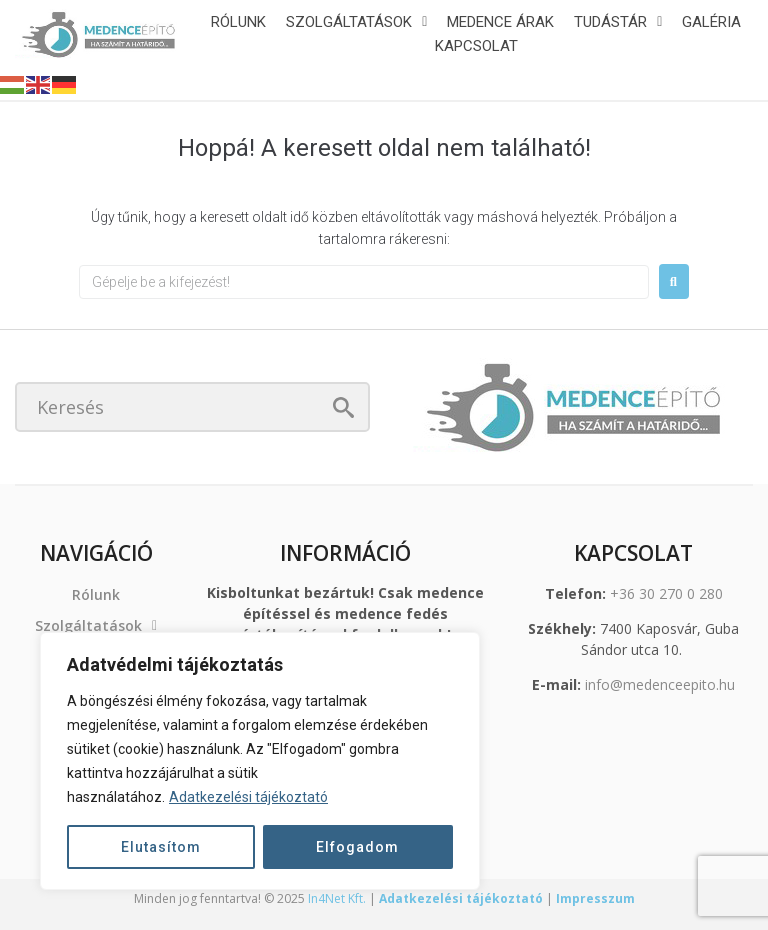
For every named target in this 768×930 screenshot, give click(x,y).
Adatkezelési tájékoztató (248, 797)
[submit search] (343, 407)
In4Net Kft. (337, 898)
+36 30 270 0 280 (666, 593)
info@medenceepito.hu (660, 684)
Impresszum (595, 898)
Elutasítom (161, 847)
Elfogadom (357, 847)
